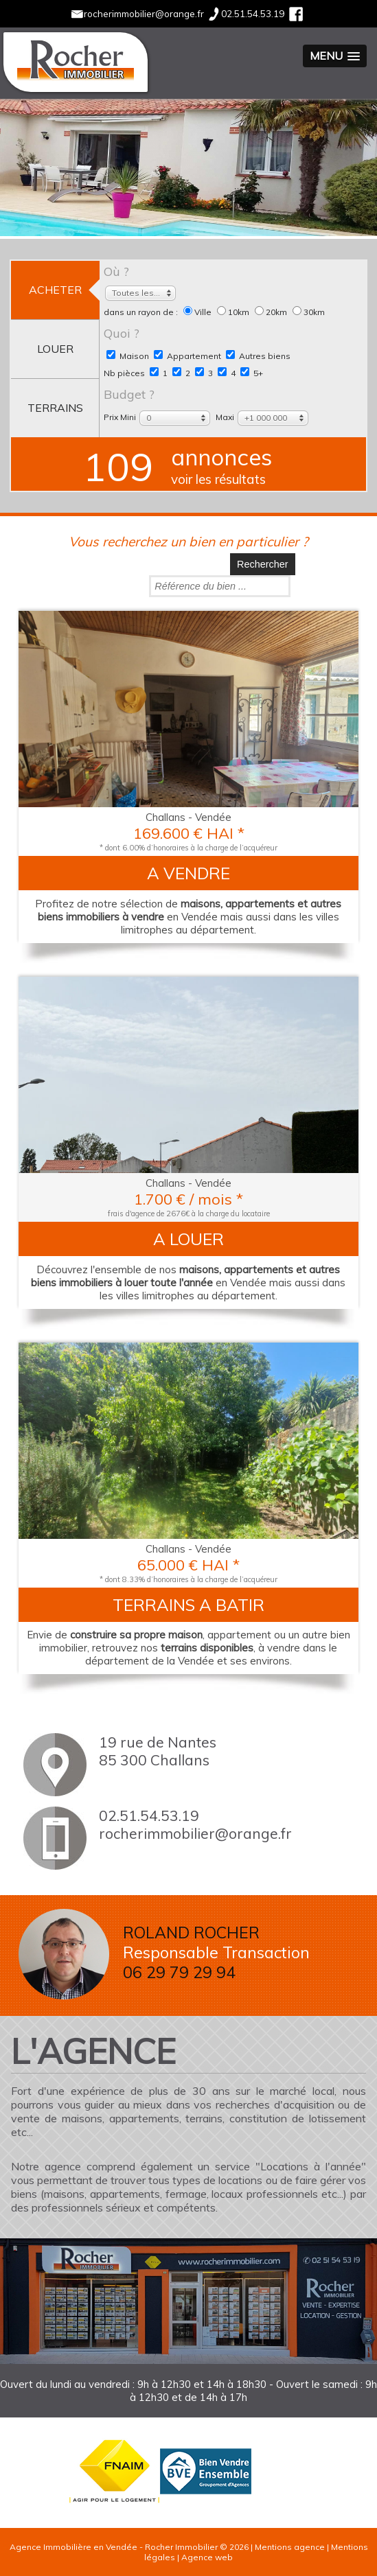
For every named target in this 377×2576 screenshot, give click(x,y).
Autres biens (258, 356)
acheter (55, 290)
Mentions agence (290, 2547)
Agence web (207, 2557)
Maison (127, 356)
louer (55, 349)
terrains (55, 408)
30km (309, 312)
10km (234, 312)
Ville (198, 312)
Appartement (187, 356)
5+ (251, 373)
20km (272, 312)
